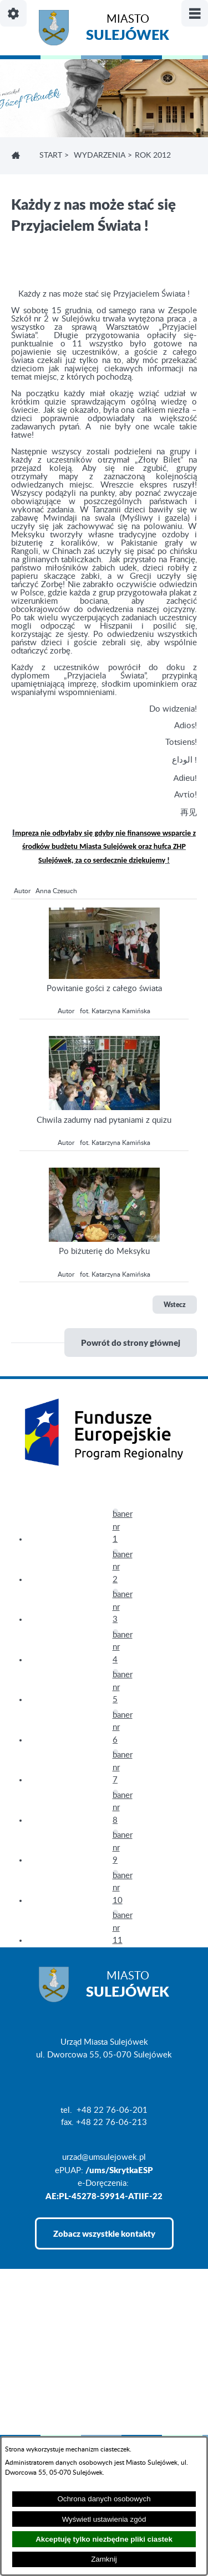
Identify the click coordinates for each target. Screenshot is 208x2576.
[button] (104, 976)
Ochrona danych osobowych (103, 2499)
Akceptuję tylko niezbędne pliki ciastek (104, 2539)
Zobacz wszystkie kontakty (104, 2233)
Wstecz (175, 1304)
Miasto (127, 29)
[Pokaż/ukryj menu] (194, 13)
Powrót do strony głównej (130, 1342)
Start (50, 155)
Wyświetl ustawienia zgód (104, 2519)
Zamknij (104, 2559)
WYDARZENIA (99, 155)
